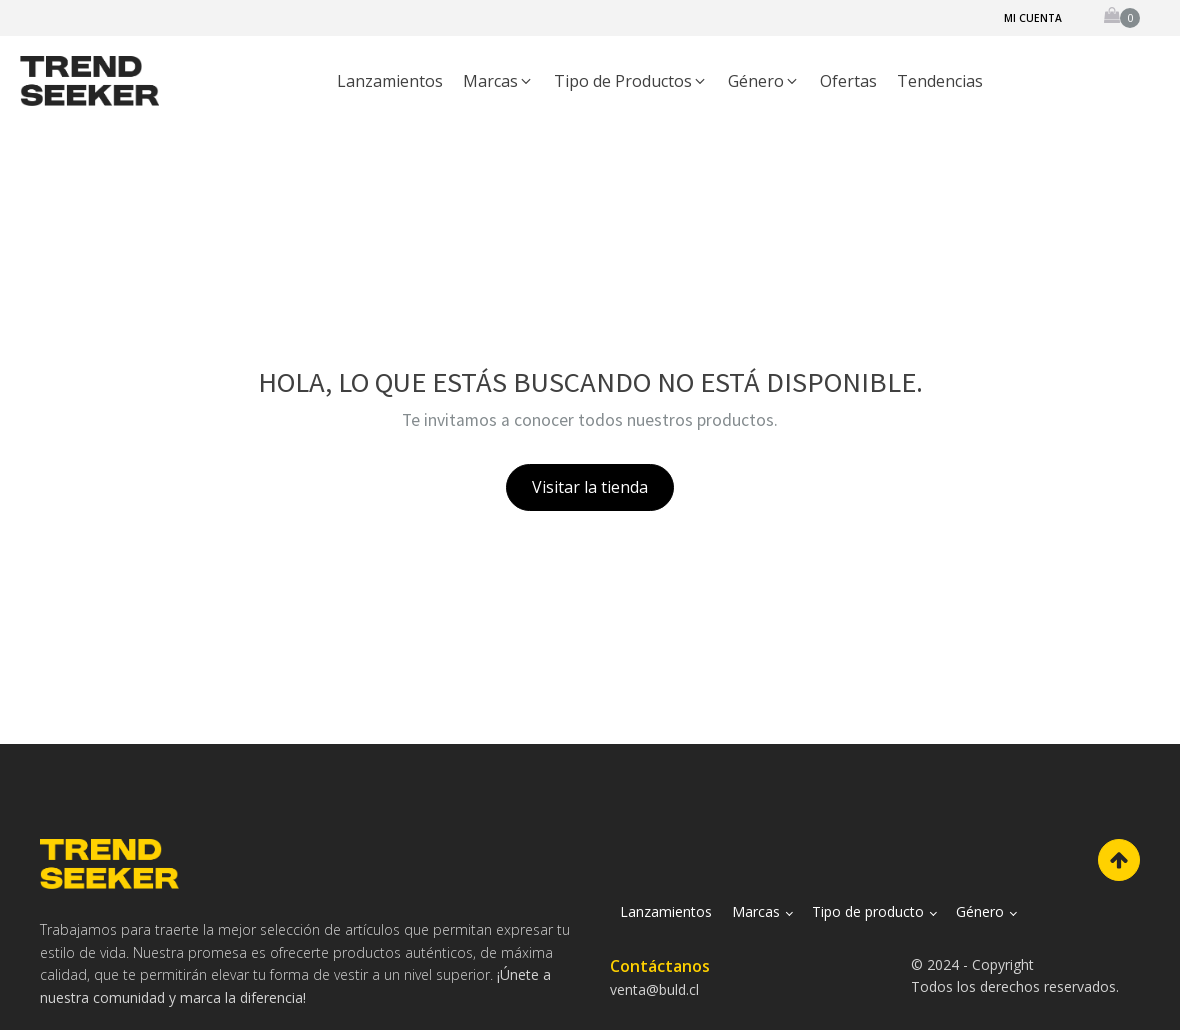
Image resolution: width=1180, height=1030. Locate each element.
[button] (498, 82)
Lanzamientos (666, 911)
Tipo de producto (868, 911)
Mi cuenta (1033, 18)
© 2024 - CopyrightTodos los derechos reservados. (1015, 975)
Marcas (756, 911)
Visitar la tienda (590, 487)
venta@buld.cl (654, 989)
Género (980, 911)
